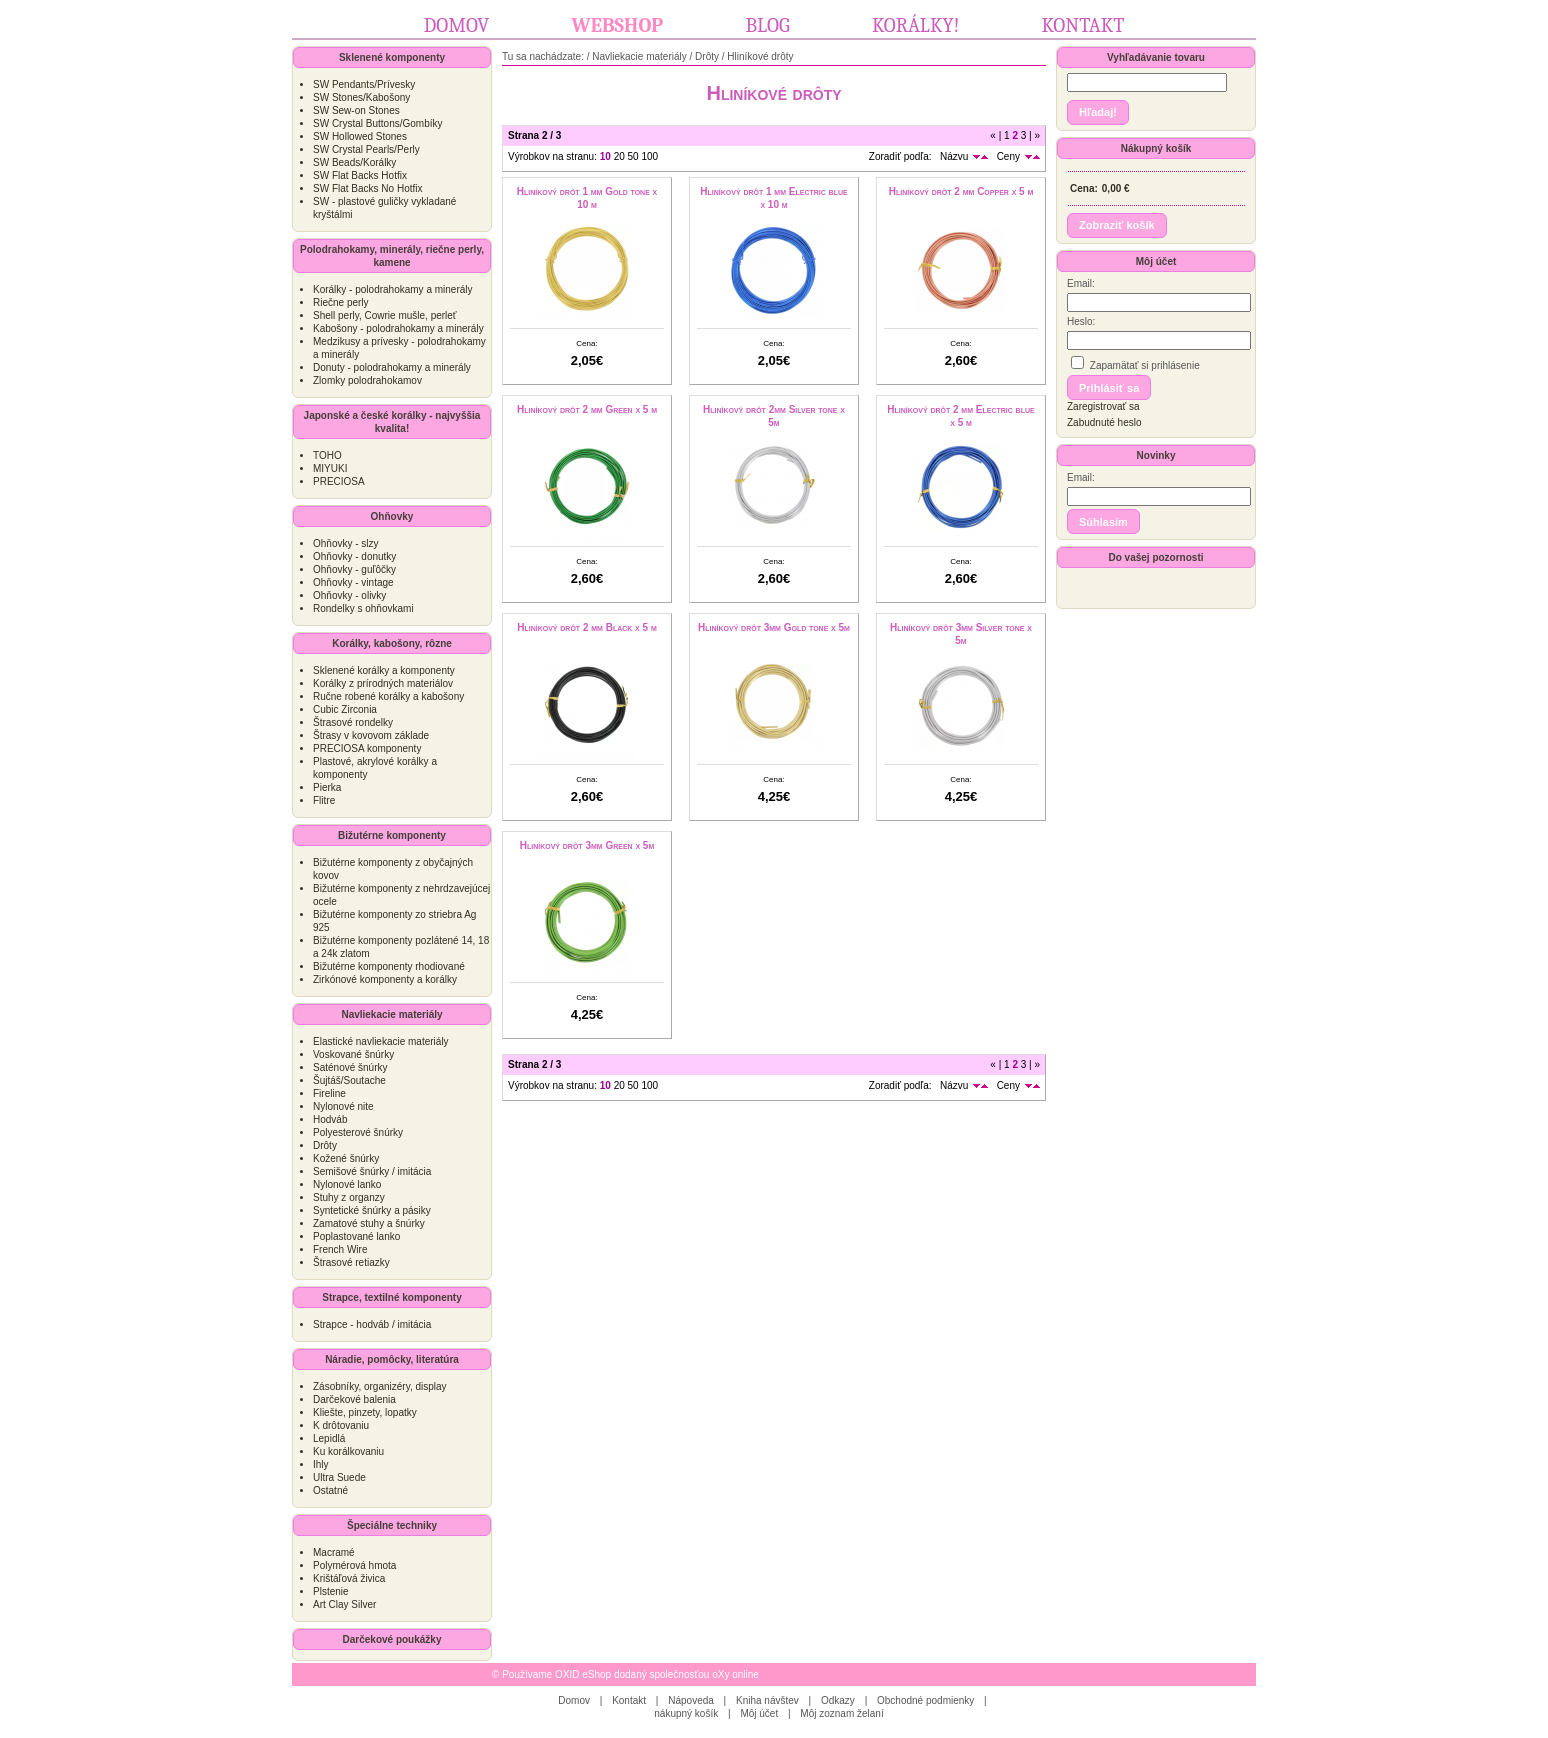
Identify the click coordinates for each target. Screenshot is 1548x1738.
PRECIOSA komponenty (367, 748)
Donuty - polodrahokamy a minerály (392, 367)
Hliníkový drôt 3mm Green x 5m (587, 845)
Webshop (618, 25)
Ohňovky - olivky (349, 595)
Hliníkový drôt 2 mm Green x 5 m (587, 409)
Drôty (325, 1145)
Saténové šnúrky (350, 1067)
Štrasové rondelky (353, 722)
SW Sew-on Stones (356, 110)
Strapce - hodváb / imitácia (372, 1324)
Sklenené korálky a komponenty (384, 670)
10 (605, 156)
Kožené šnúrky (346, 1158)
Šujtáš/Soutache (349, 1080)
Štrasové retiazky (351, 1262)
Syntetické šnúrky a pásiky (372, 1210)
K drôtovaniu (341, 1425)
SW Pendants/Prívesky (364, 84)
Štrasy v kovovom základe (371, 735)
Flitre (324, 800)
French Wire (340, 1249)
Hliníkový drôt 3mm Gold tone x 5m (774, 627)
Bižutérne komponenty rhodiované (389, 966)
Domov (457, 25)
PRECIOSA (339, 481)
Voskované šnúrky (353, 1054)
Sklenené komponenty (392, 57)
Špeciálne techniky (392, 1525)
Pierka (327, 787)
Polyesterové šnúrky (358, 1132)
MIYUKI (330, 468)
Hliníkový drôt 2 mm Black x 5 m (587, 627)
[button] (1098, 112)
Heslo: (1081, 321)
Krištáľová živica (349, 1578)
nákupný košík (686, 1713)
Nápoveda (691, 1700)
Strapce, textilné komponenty (391, 1297)
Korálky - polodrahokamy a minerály (393, 289)
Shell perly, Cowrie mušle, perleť (385, 315)
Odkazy (838, 1700)
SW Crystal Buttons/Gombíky (377, 123)
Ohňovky (392, 516)
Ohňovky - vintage (353, 582)
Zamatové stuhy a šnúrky (369, 1223)
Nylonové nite (343, 1106)
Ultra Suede (339, 1477)
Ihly (321, 1464)
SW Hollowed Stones (360, 136)
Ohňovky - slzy (346, 543)
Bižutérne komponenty (392, 835)
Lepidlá (329, 1438)
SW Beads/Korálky (354, 162)
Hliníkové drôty (760, 56)
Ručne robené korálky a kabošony (388, 696)
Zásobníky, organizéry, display (380, 1386)
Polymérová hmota (354, 1565)
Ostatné (330, 1490)
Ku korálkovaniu (348, 1451)
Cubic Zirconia (345, 709)
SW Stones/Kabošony (361, 97)
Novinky (1156, 455)
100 (649, 156)
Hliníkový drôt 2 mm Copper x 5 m (961, 191)
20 (619, 156)
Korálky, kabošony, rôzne (392, 643)
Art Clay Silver (344, 1604)
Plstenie (331, 1591)
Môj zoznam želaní (841, 1713)
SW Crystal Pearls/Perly (366, 149)
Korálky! (915, 25)
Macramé (334, 1552)
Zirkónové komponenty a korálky (385, 979)
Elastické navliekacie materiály (381, 1041)
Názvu (954, 156)
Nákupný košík (1156, 148)
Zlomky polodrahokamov (367, 380)
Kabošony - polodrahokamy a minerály (398, 328)
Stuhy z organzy (349, 1197)
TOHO (327, 455)
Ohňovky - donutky (354, 556)
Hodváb (330, 1119)
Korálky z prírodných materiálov (383, 683)
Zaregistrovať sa (1103, 406)
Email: (1081, 283)
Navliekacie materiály (391, 1014)
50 (633, 156)
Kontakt (1083, 25)
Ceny (1008, 156)
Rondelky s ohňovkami (363, 608)
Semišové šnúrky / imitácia (372, 1171)
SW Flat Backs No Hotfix (367, 188)
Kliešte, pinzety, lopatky (365, 1412)
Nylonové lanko (347, 1184)
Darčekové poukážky (392, 1639)
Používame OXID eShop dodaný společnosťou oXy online (630, 1674)
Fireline (329, 1093)
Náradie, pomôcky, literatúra (392, 1359)
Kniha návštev (767, 1700)
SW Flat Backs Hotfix (360, 175)
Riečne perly (341, 302)
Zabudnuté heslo (1104, 422)
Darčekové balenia (354, 1399)
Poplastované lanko (356, 1236)
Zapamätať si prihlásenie (1135, 363)
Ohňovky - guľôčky (354, 569)
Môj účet (1156, 261)
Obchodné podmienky (925, 1700)
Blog (767, 25)
